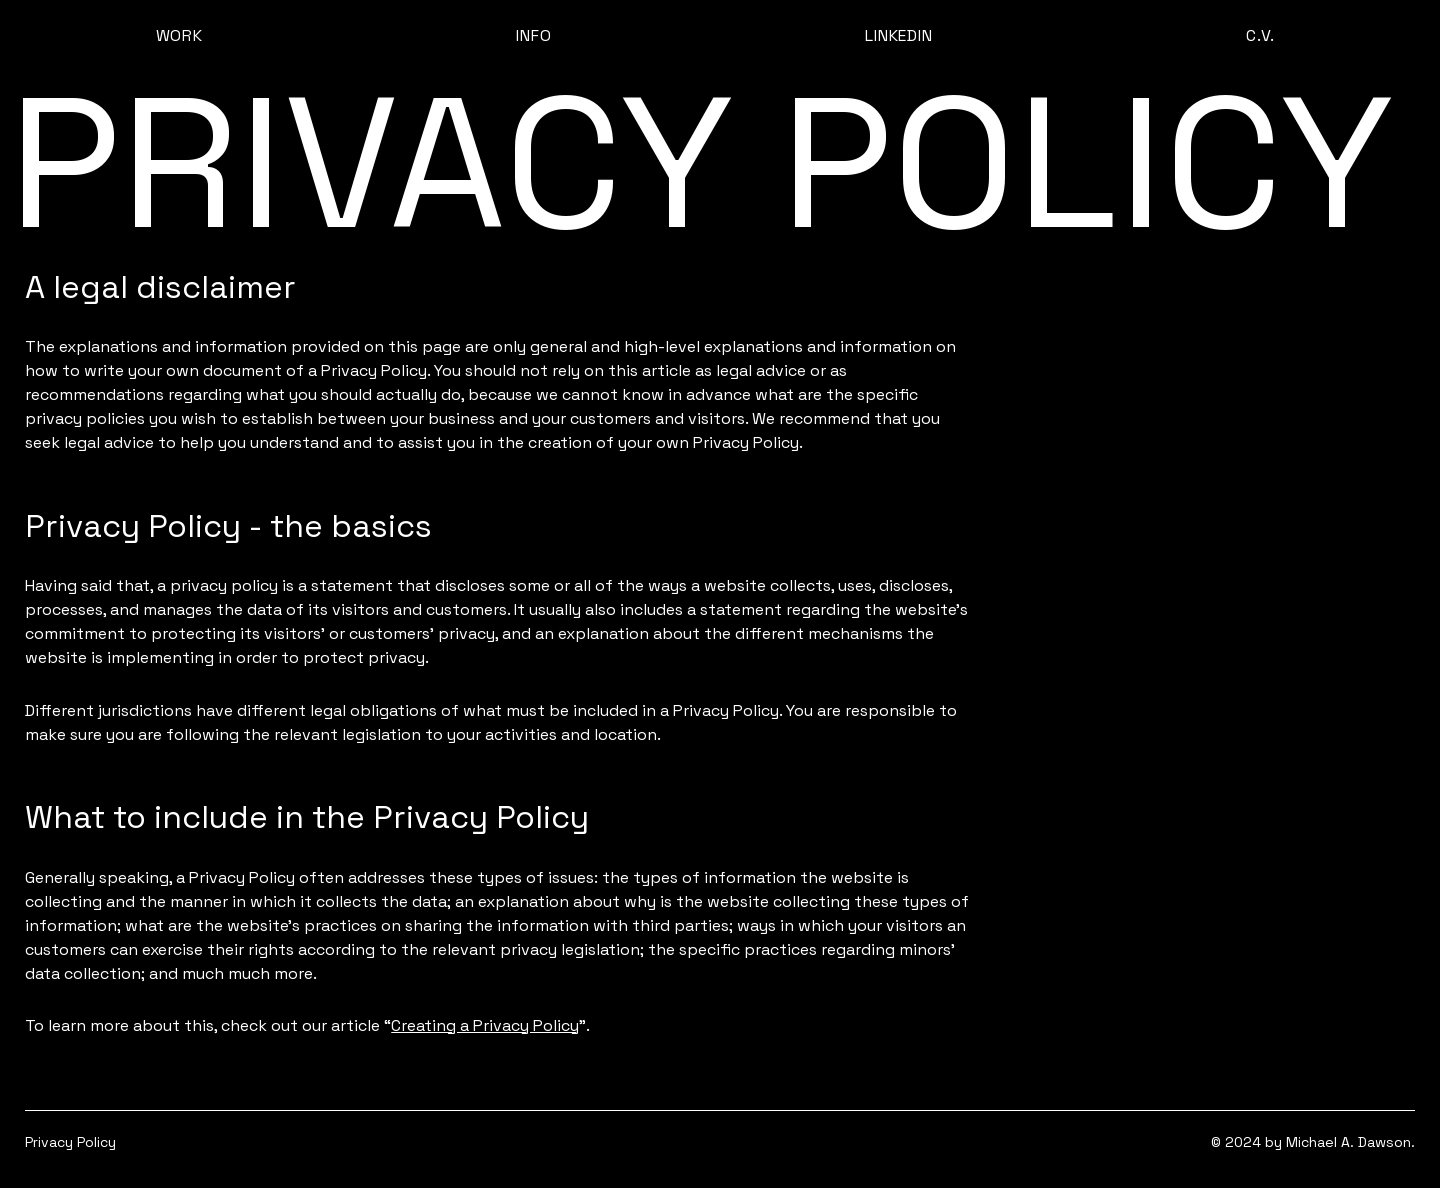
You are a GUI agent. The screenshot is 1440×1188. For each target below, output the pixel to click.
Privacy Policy (70, 1142)
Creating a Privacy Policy (485, 1025)
